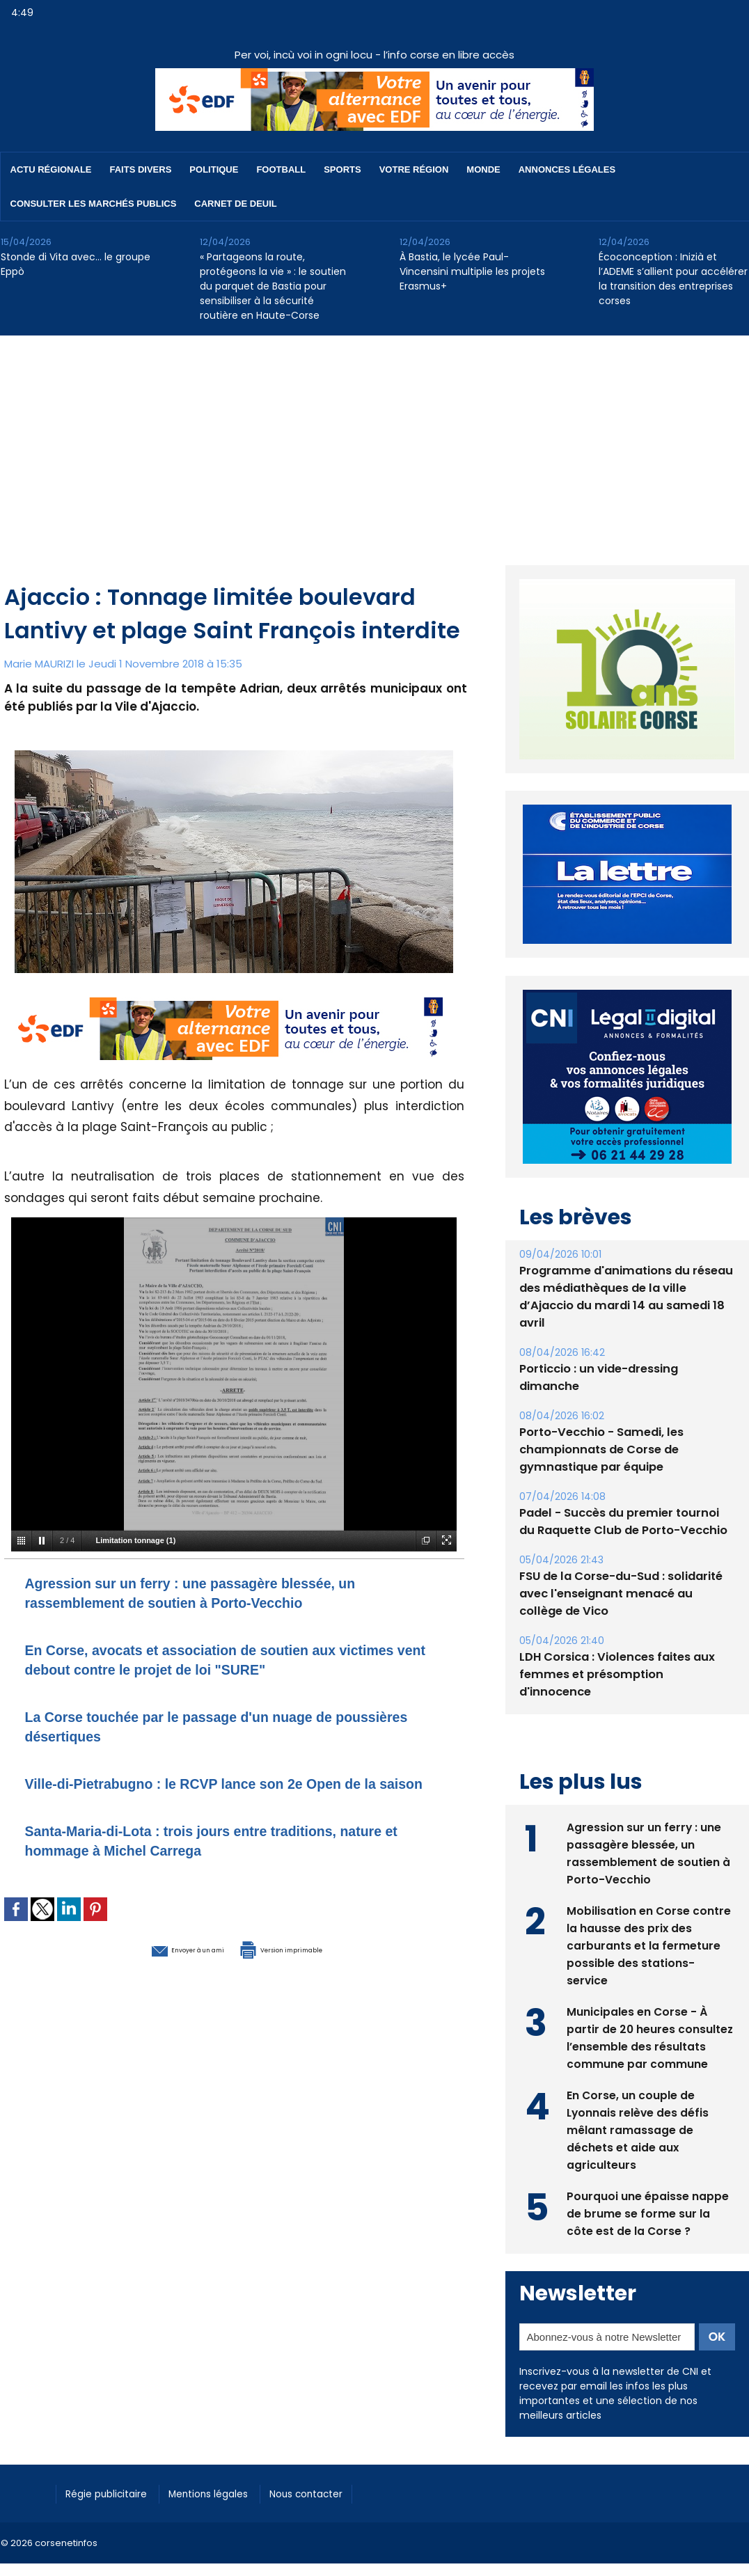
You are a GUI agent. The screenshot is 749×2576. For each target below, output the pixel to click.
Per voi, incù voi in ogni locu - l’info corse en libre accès (374, 54)
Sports (342, 169)
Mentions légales (226, 2442)
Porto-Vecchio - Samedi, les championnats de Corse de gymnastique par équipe (599, 1417)
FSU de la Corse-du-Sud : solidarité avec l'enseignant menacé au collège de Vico (625, 1561)
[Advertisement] (374, 439)
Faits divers (141, 169)
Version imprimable (307, 1967)
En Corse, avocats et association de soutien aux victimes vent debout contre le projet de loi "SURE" (228, 1659)
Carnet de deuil (235, 203)
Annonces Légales (567, 169)
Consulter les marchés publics (93, 203)
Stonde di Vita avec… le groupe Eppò (75, 264)
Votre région (414, 169)
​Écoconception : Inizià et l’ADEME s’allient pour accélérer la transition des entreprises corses (673, 279)
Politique (213, 169)
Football (281, 169)
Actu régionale (51, 169)
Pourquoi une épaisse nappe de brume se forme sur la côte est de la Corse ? (648, 2162)
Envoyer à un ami (158, 1967)
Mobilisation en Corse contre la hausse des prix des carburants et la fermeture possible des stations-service (649, 1894)
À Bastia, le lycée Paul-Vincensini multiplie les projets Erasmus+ (472, 271)
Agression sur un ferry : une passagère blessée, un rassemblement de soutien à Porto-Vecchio (228, 1592)
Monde (483, 169)
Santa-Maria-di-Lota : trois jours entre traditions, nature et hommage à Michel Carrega (217, 1859)
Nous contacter (335, 2442)
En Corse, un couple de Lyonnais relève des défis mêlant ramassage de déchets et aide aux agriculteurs (639, 2078)
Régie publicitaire (113, 2442)
